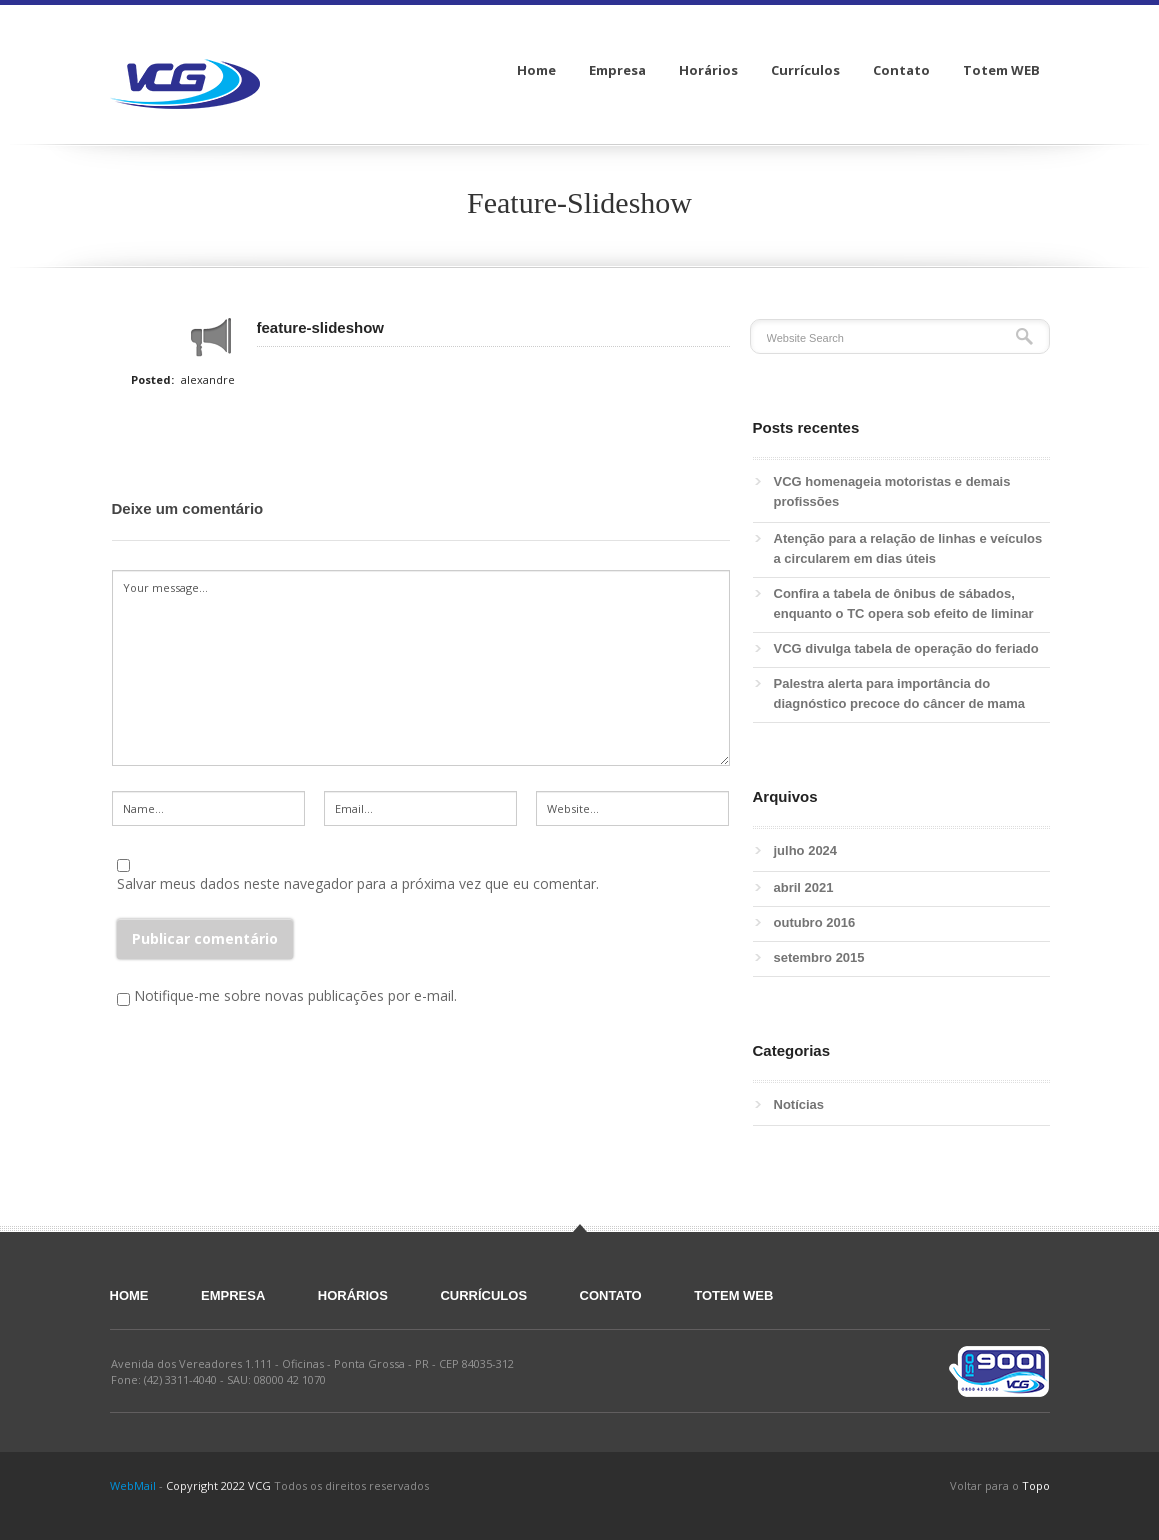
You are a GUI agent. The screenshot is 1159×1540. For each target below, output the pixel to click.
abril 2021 (804, 887)
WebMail (133, 1485)
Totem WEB (733, 1295)
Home (129, 1295)
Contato (611, 1295)
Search (1024, 336)
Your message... (421, 668)
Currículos (483, 1295)
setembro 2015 (819, 957)
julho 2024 (806, 850)
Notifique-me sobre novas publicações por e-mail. (295, 995)
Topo (1036, 1485)
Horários (353, 1295)
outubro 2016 (815, 922)
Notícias (799, 1104)
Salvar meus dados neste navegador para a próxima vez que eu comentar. (358, 883)
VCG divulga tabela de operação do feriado (906, 648)
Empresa (233, 1295)
